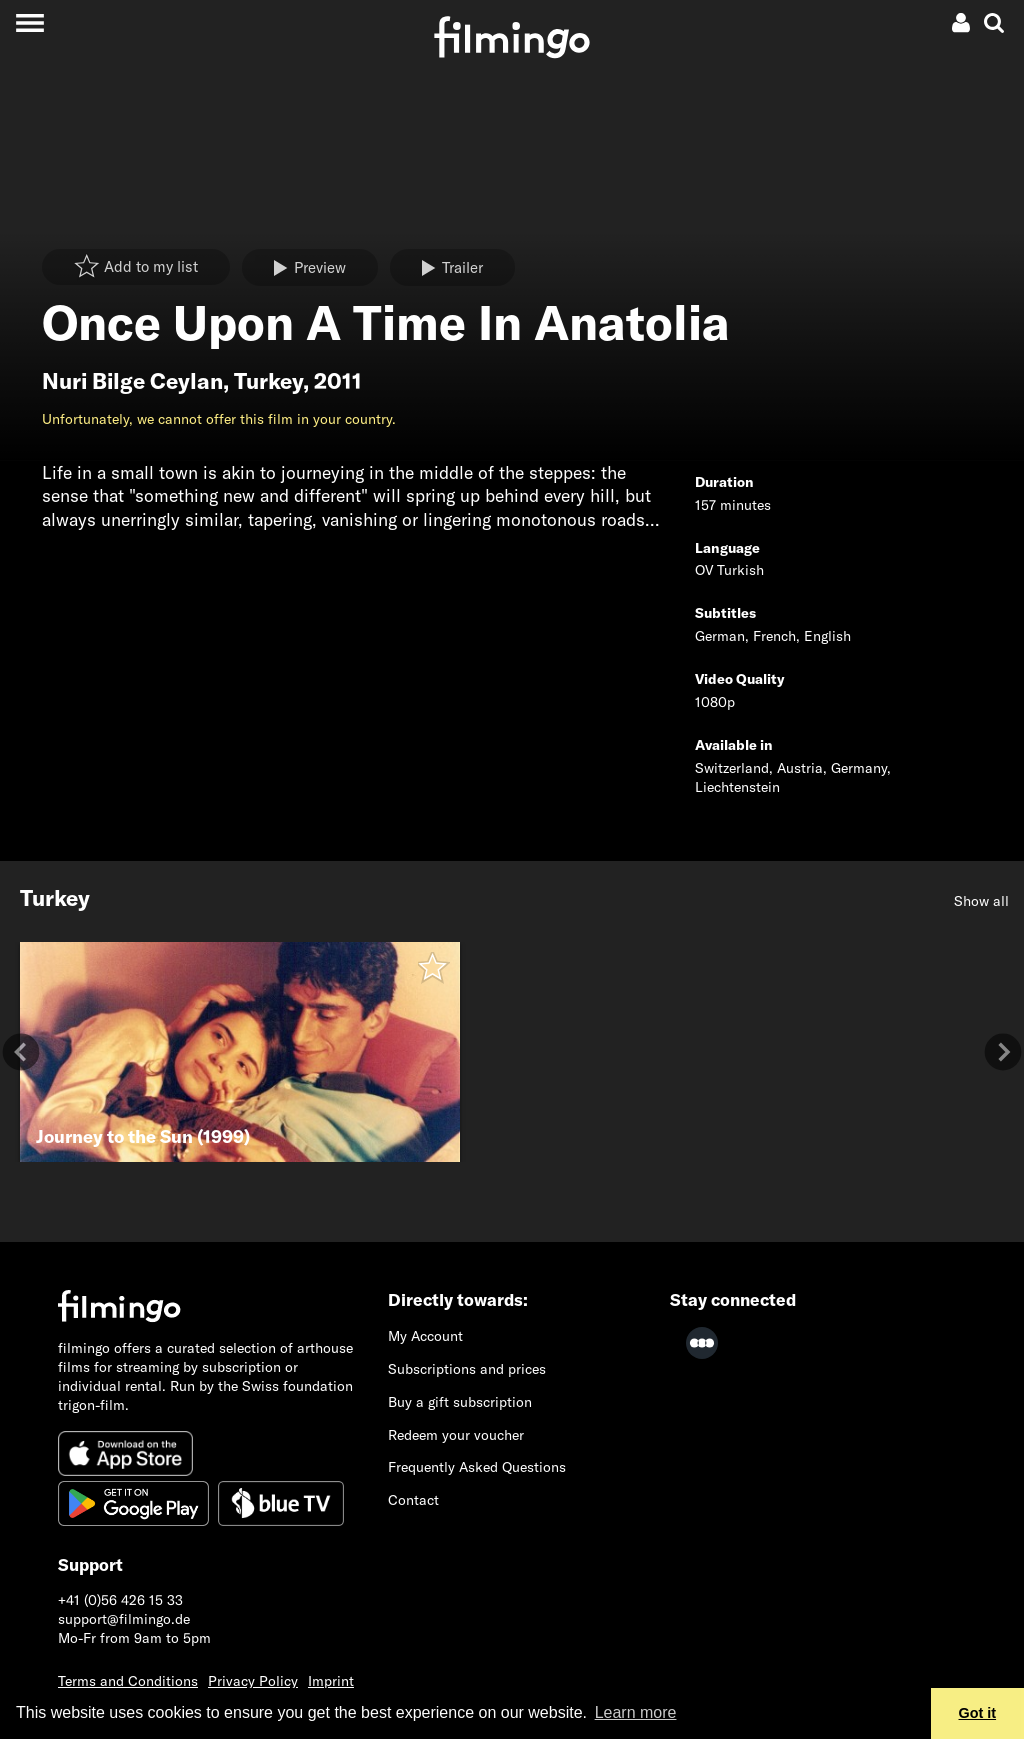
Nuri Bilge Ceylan (132, 381)
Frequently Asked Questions (477, 1467)
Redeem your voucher (456, 1435)
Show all (981, 901)
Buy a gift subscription (460, 1402)
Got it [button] (978, 1713)
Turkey (268, 381)
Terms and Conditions (128, 1681)
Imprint (331, 1681)
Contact (413, 1500)
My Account (425, 1336)
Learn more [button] (636, 1712)
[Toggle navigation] (29, 22)
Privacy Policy (253, 1681)
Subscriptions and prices (467, 1369)
